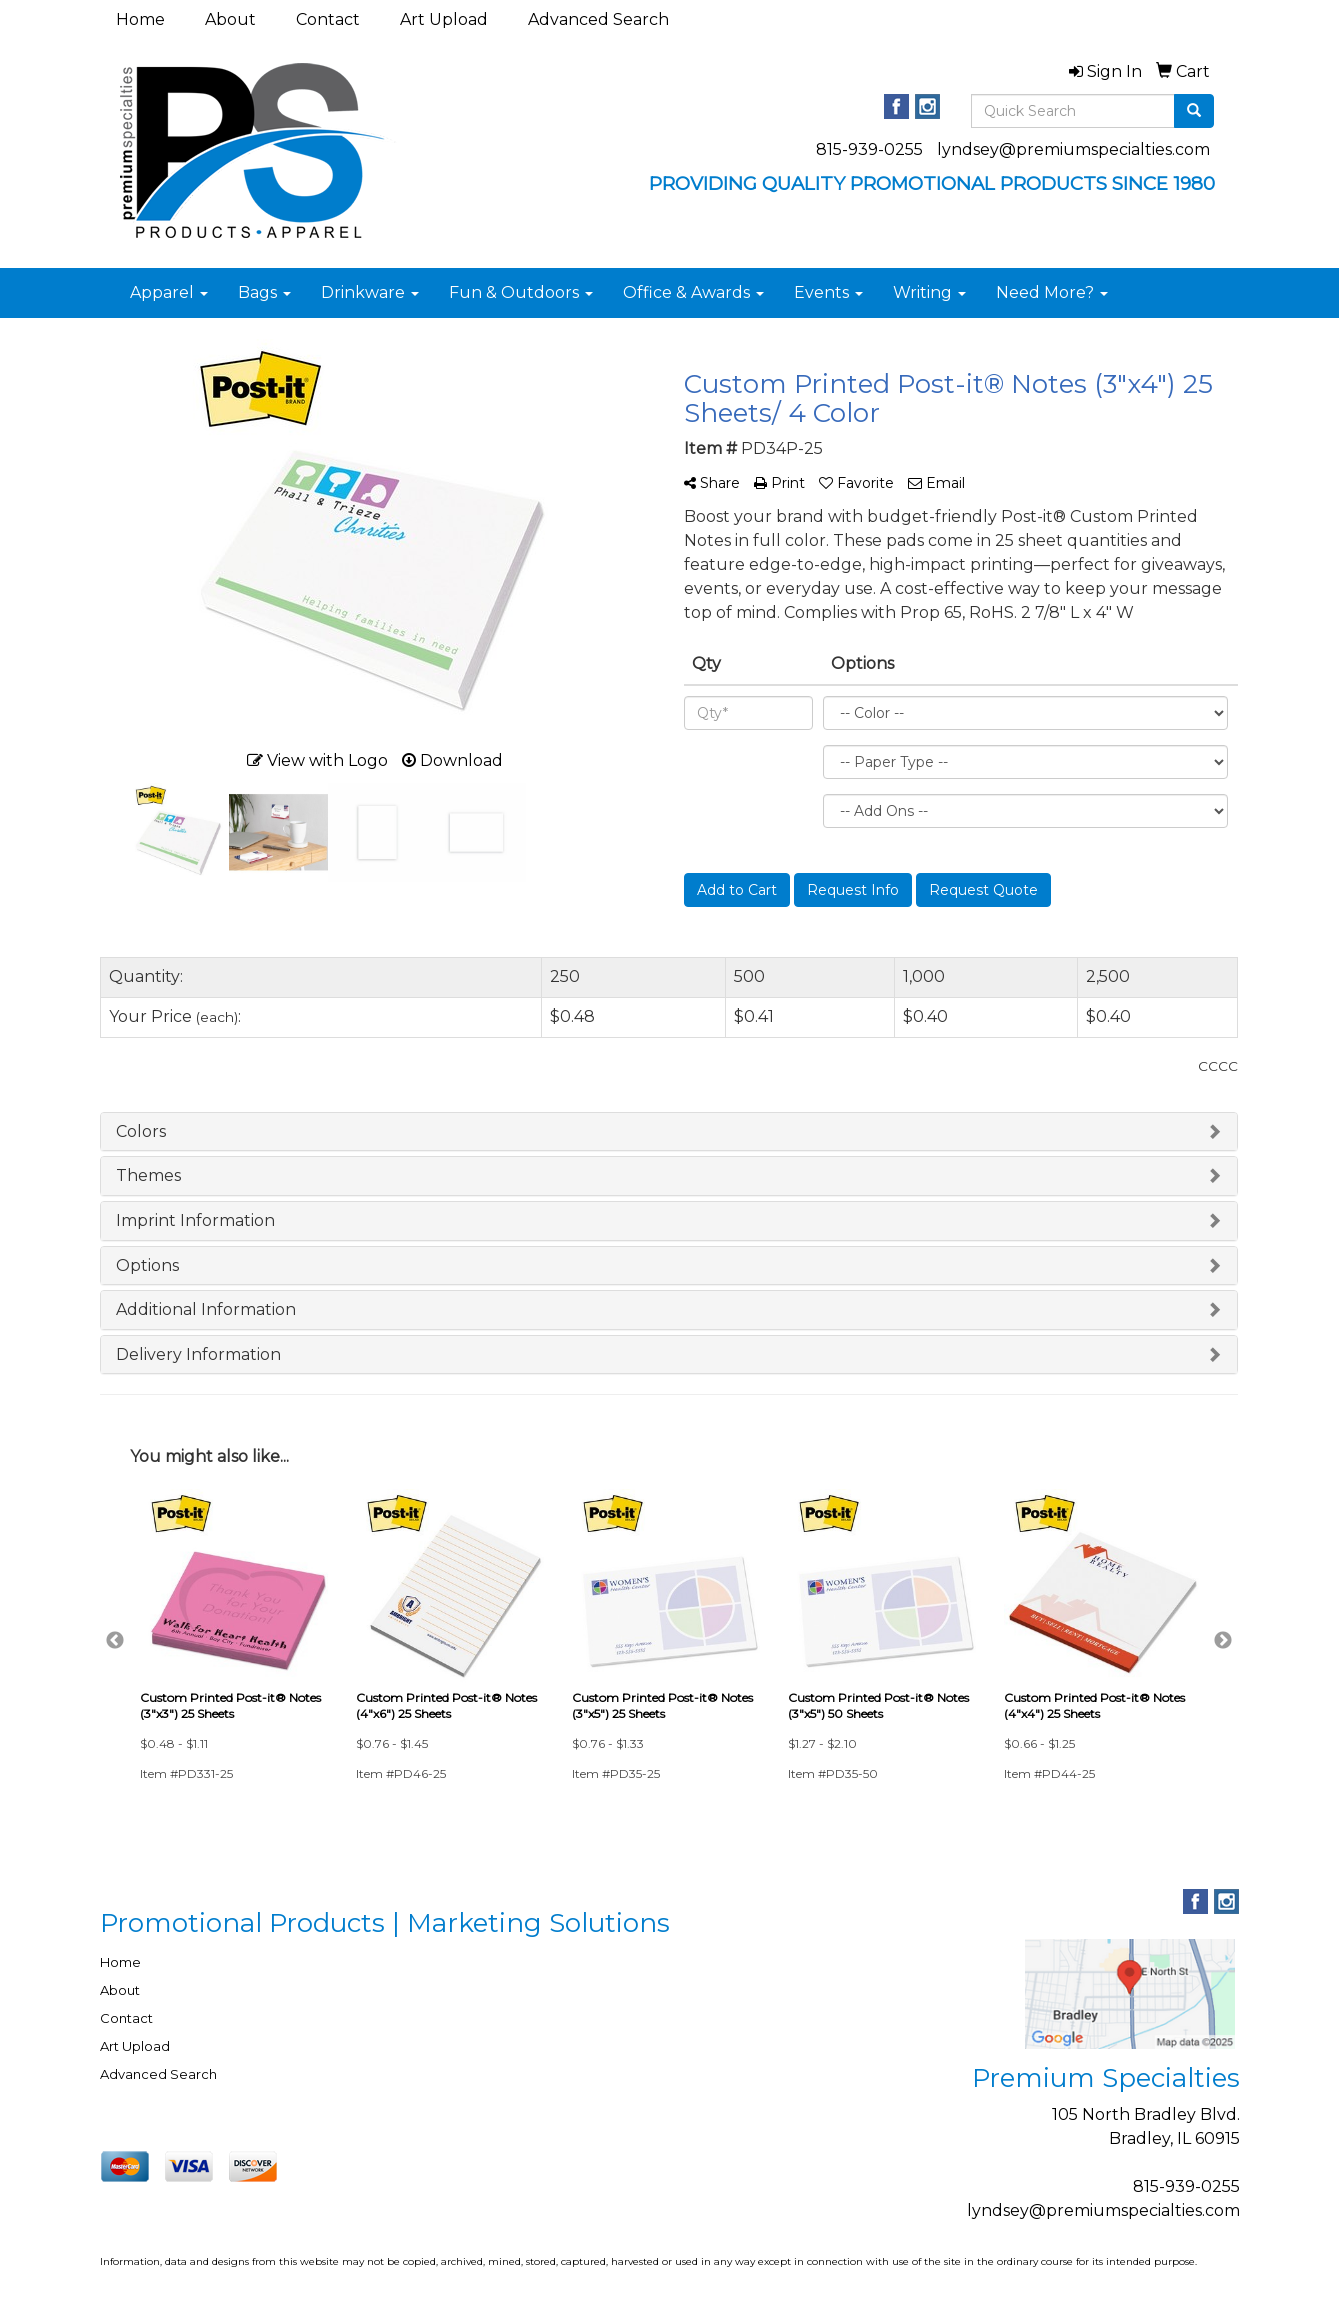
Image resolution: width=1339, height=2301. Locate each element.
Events (828, 292)
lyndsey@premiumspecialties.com (1073, 149)
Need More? (1052, 292)
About (230, 19)
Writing (929, 292)
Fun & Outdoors (521, 292)
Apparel (169, 292)
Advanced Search (598, 19)
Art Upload (444, 19)
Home (140, 19)
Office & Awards (693, 292)
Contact (328, 19)
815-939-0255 (869, 149)
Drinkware (370, 292)
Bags (264, 292)
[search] (1194, 111)
